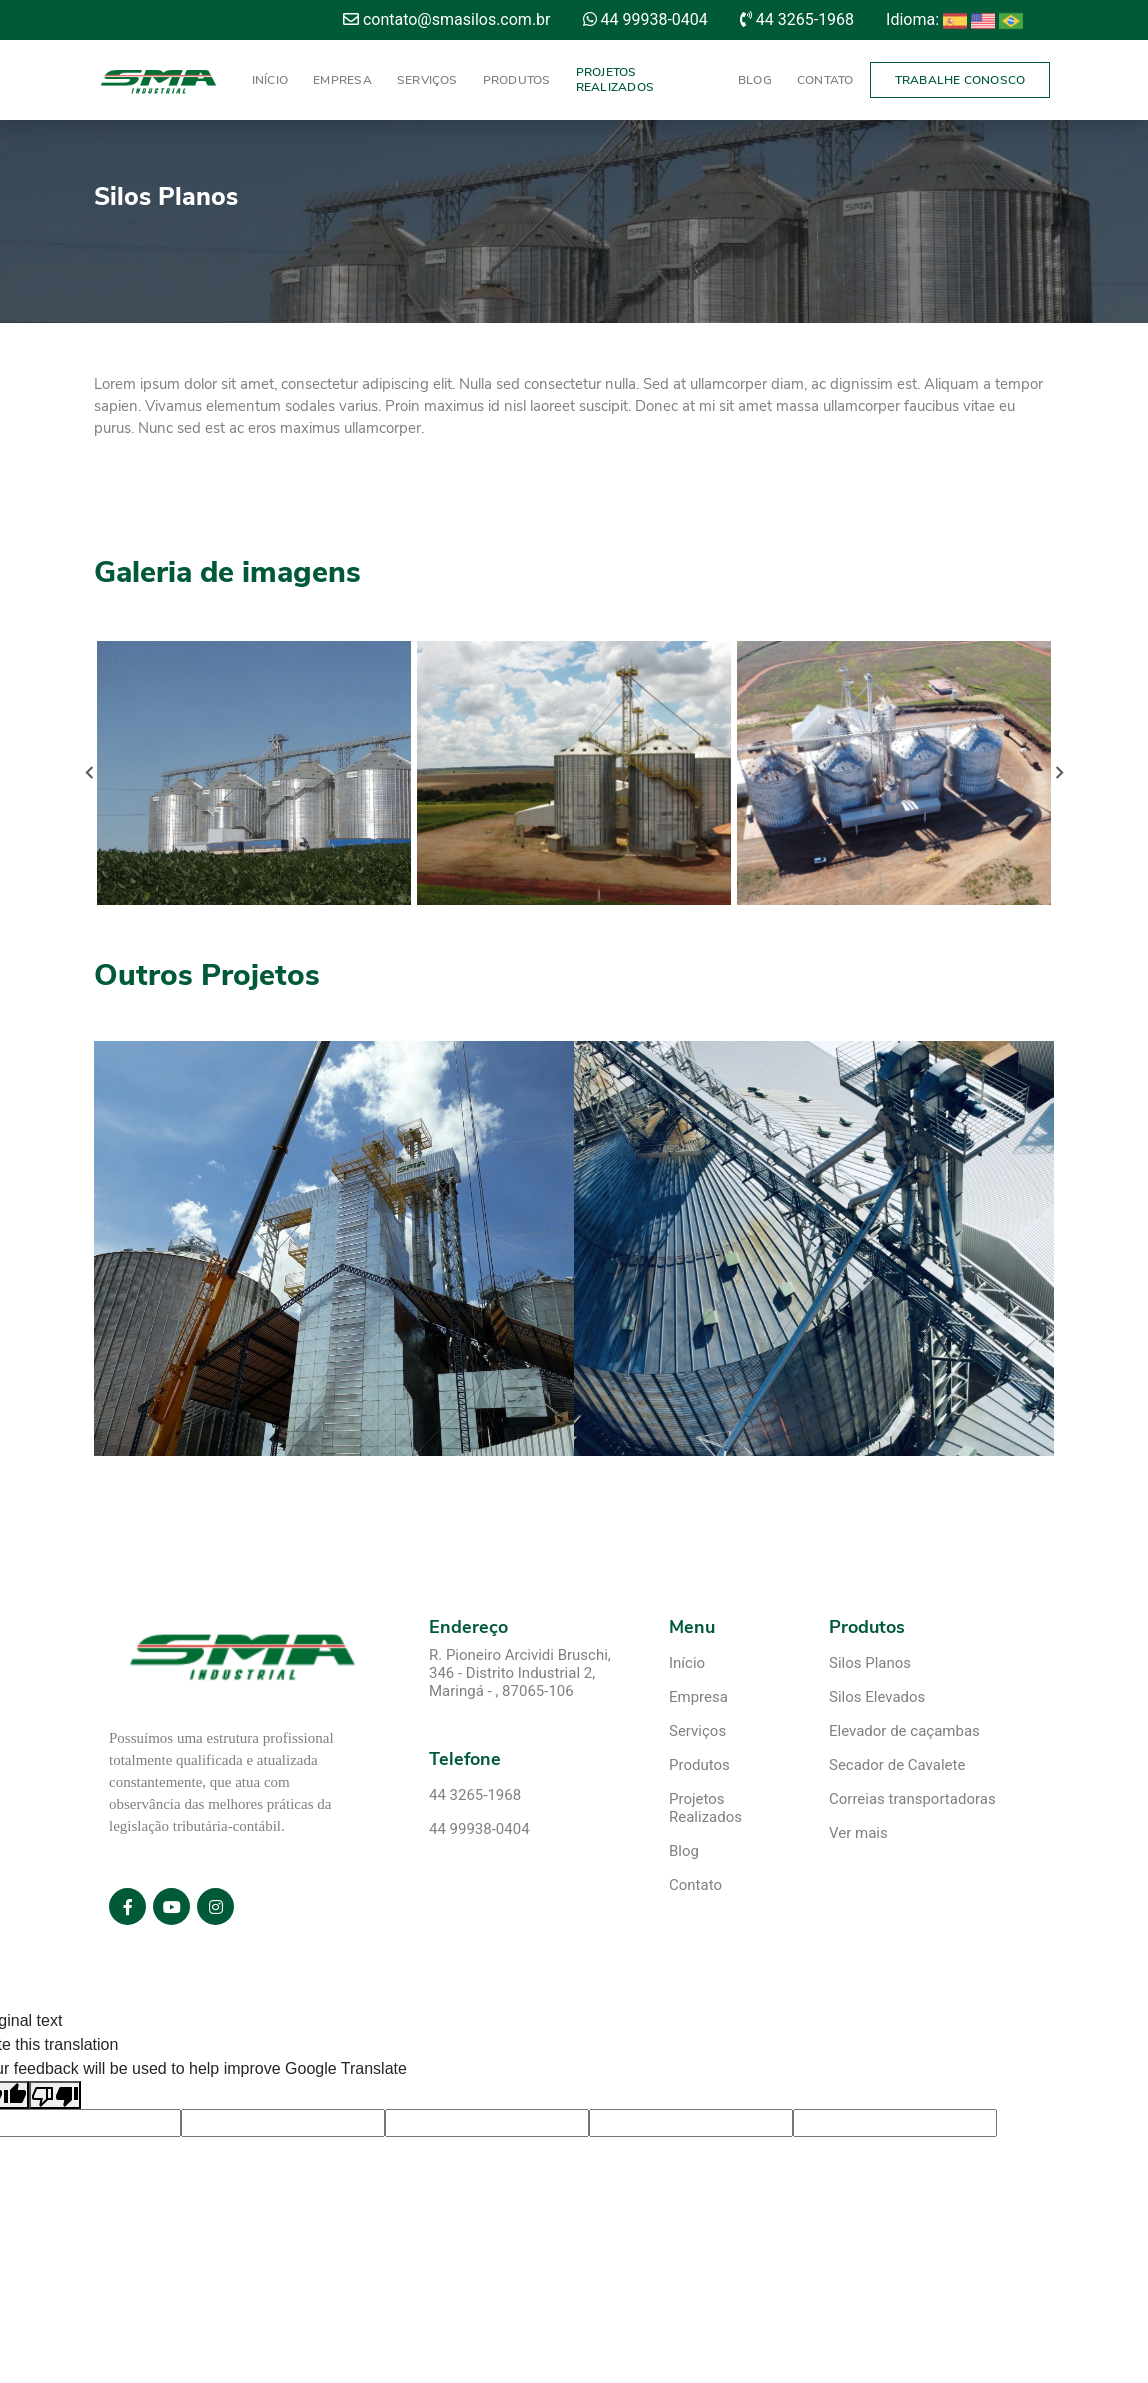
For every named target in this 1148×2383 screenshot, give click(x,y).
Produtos (517, 80)
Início (270, 80)
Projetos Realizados (615, 79)
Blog (755, 80)
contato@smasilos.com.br (447, 19)
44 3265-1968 (797, 19)
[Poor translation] (55, 2095)
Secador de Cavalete (897, 1765)
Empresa (342, 80)
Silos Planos (870, 1663)
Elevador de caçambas (904, 1731)
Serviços (427, 80)
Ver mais (858, 1833)
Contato (825, 80)
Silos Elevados (877, 1697)
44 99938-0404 (645, 19)
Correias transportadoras (912, 1799)
